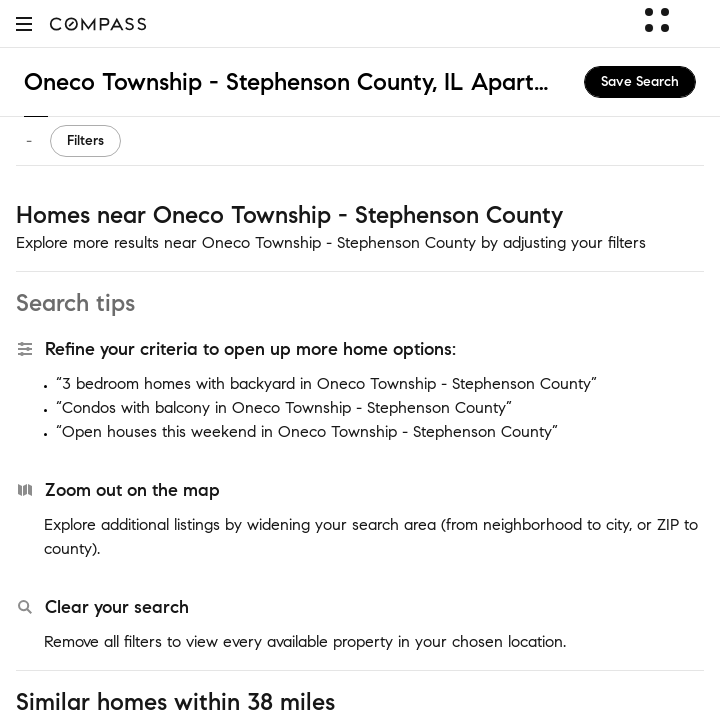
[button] (24, 23)
